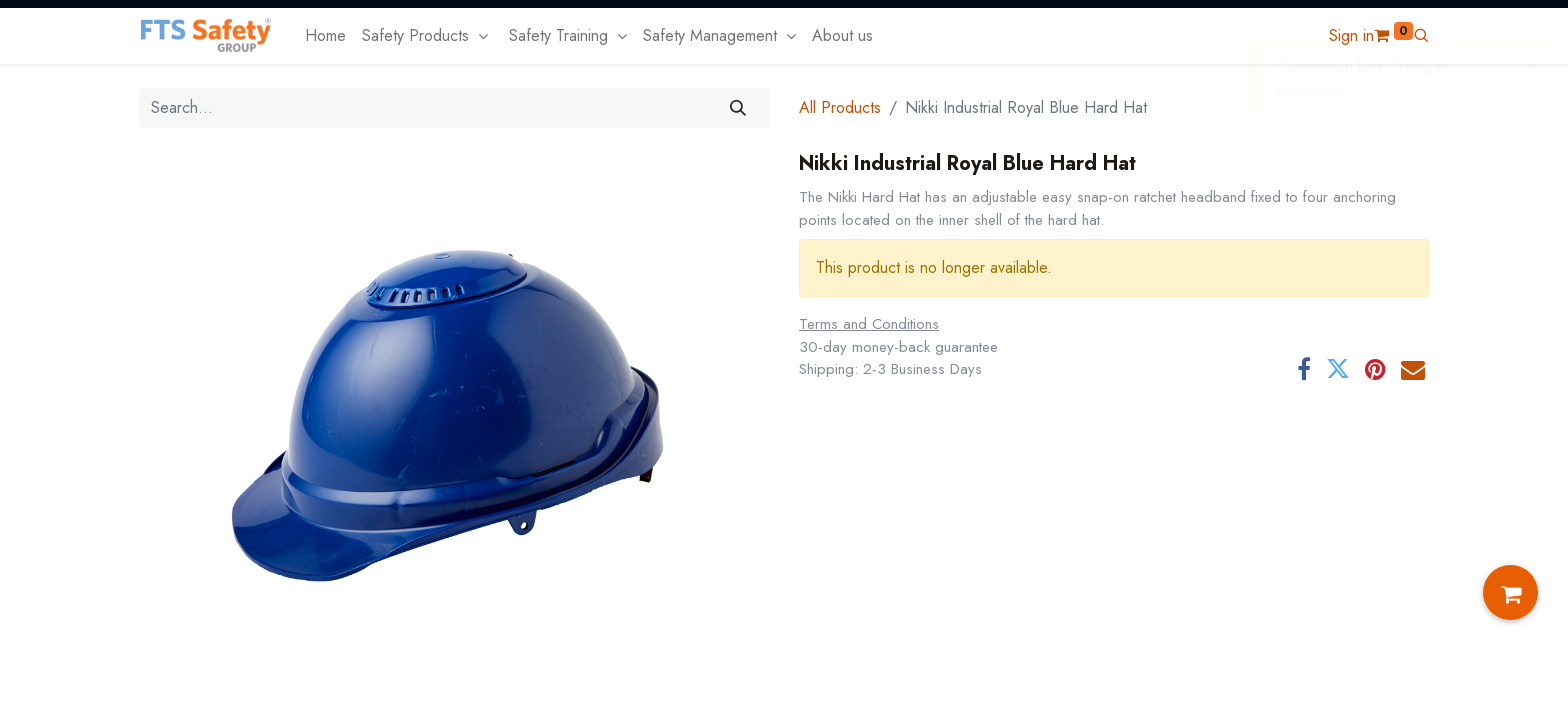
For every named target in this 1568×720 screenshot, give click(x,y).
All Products (840, 107)
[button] (1421, 35)
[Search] (738, 108)
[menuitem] (325, 36)
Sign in (1351, 35)
